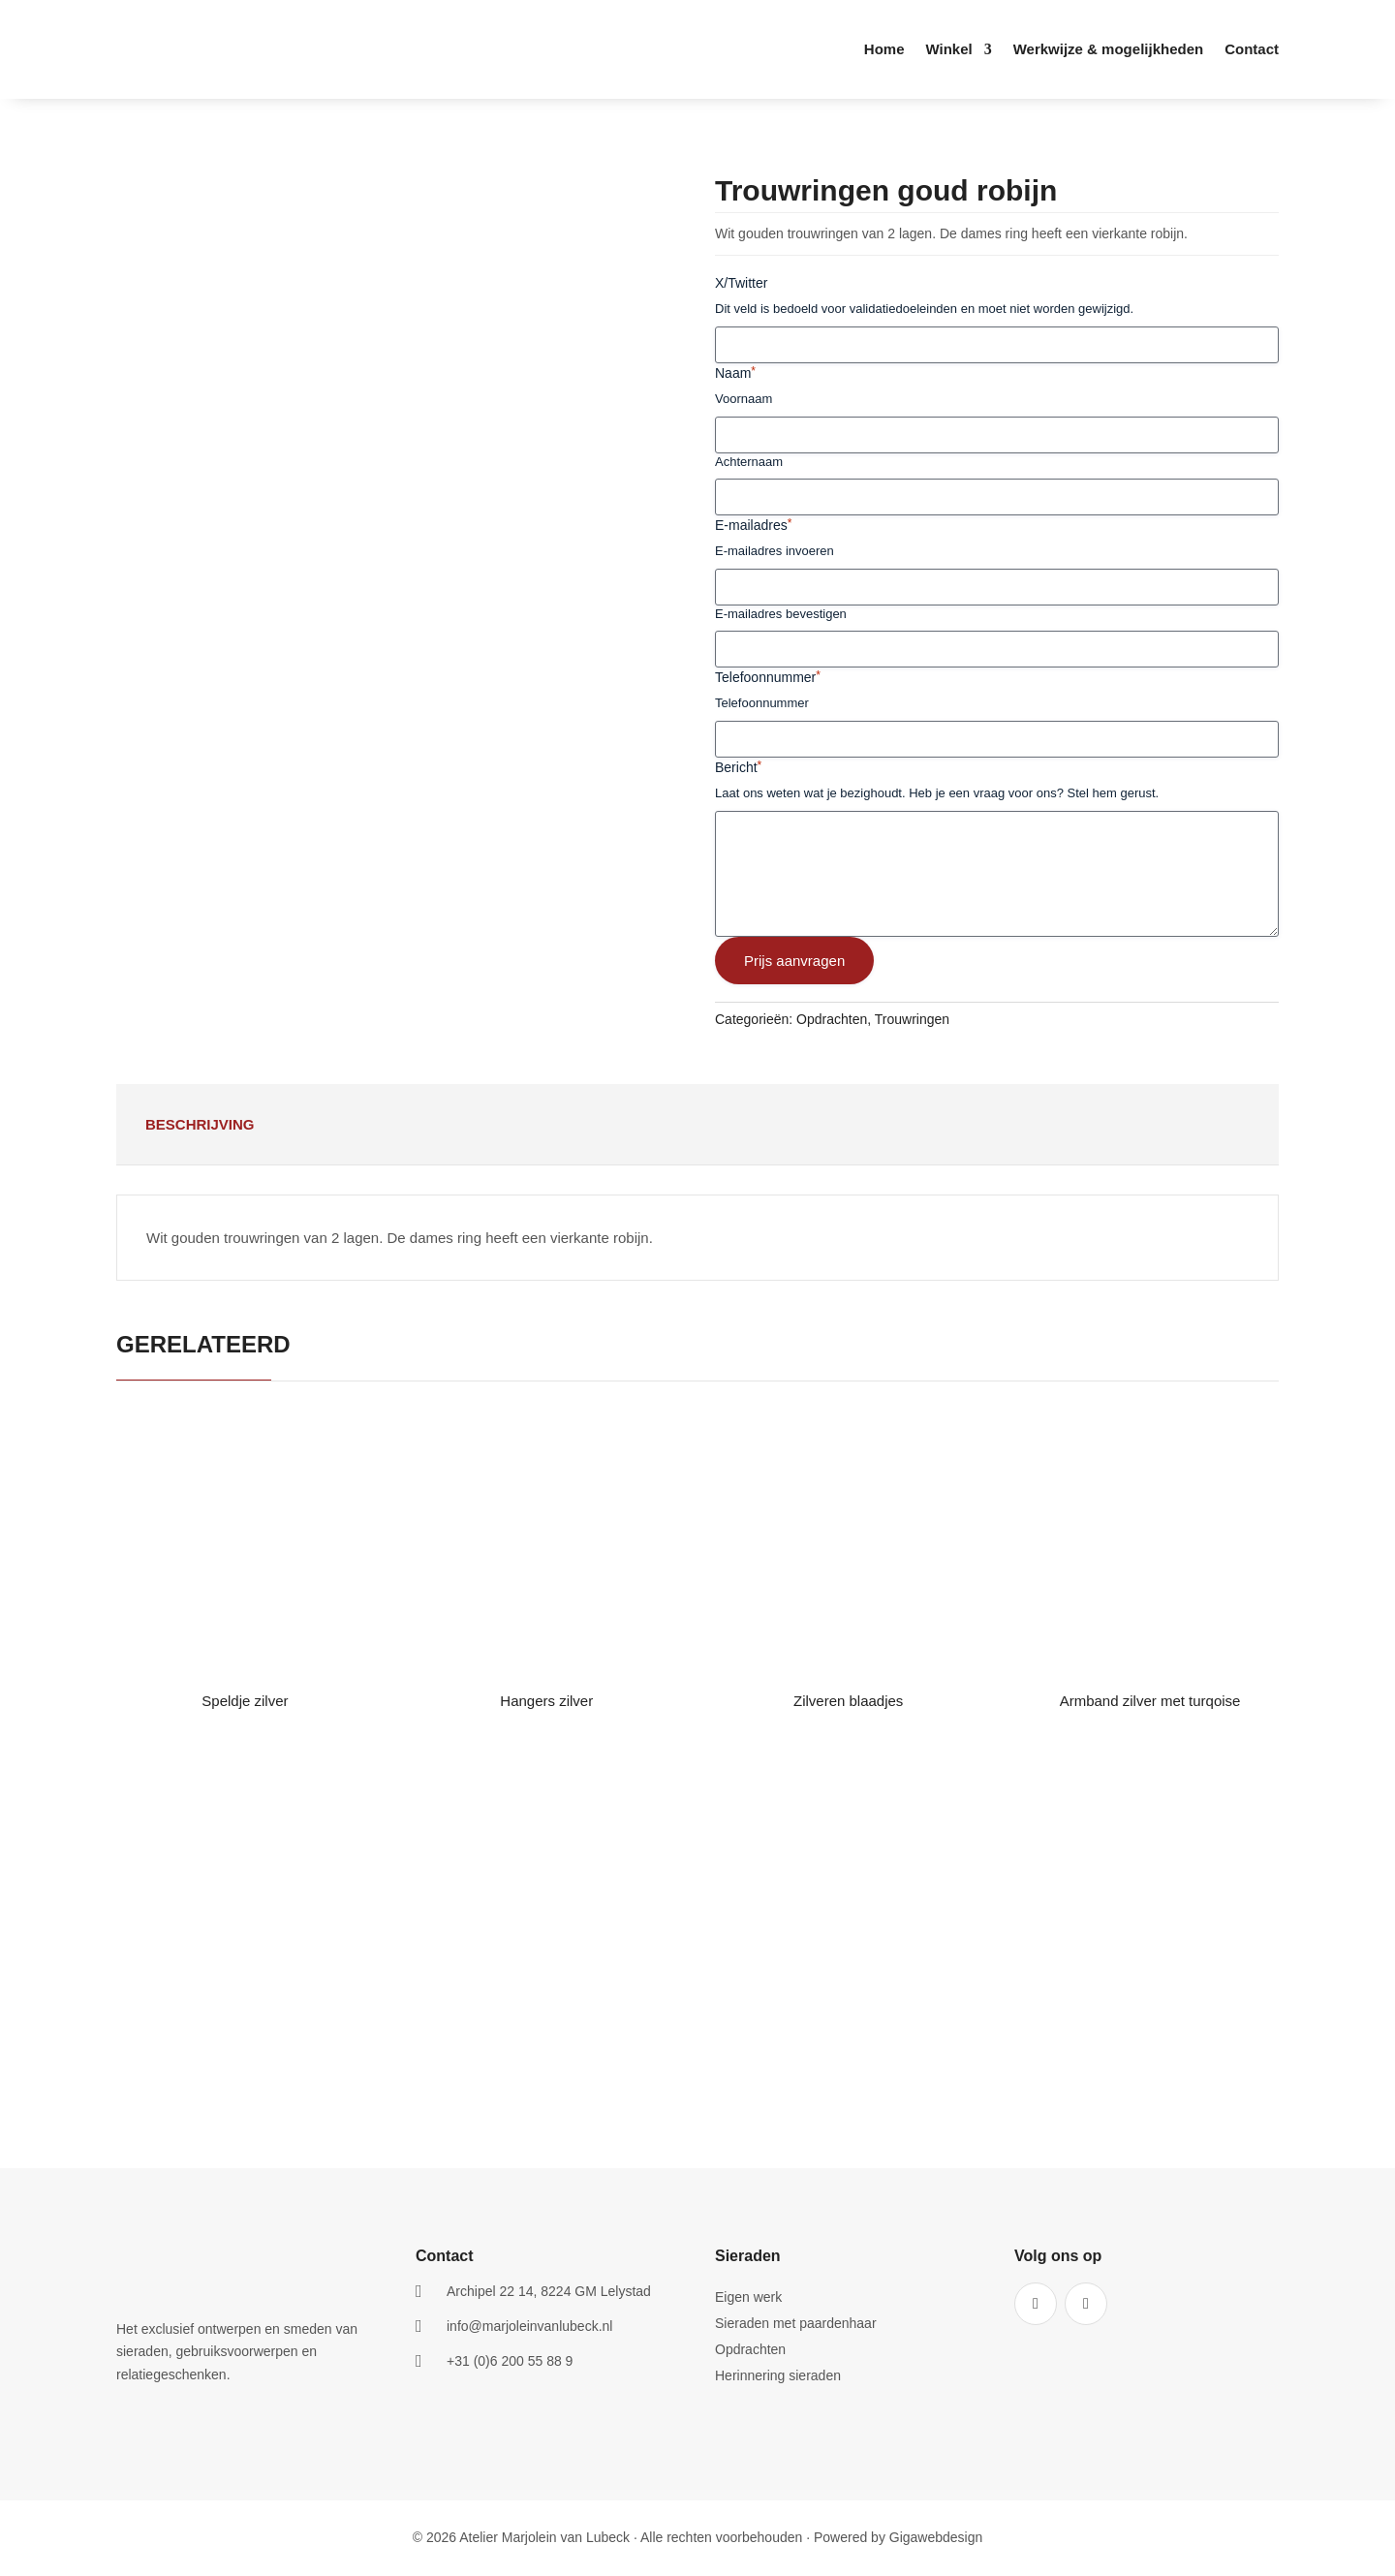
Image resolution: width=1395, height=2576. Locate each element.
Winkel (948, 50)
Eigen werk (748, 2297)
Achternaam (749, 461)
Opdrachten (831, 1019)
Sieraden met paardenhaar (796, 2323)
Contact (1251, 50)
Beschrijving (200, 1124)
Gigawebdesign (936, 2537)
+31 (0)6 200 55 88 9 (510, 2361)
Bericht (738, 767)
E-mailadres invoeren (774, 550)
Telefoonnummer (768, 677)
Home (884, 50)
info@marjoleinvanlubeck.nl (529, 2326)
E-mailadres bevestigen (781, 613)
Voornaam (743, 398)
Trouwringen (912, 1019)
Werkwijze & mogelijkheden (1108, 50)
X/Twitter (741, 283)
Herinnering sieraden (778, 2376)
